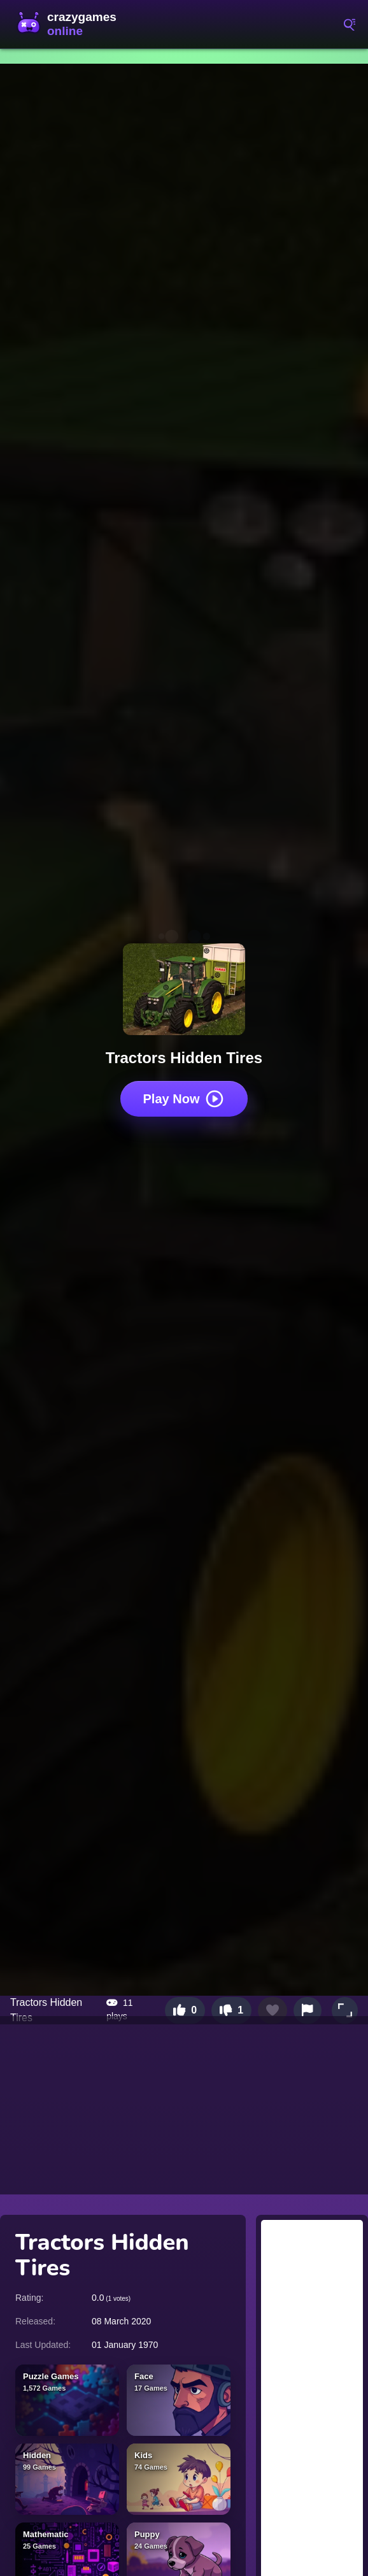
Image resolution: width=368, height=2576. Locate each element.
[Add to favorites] (272, 2010)
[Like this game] (185, 2010)
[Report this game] (308, 2010)
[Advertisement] (184, 2105)
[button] (345, 2010)
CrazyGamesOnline (70, 24)
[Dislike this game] (231, 2010)
